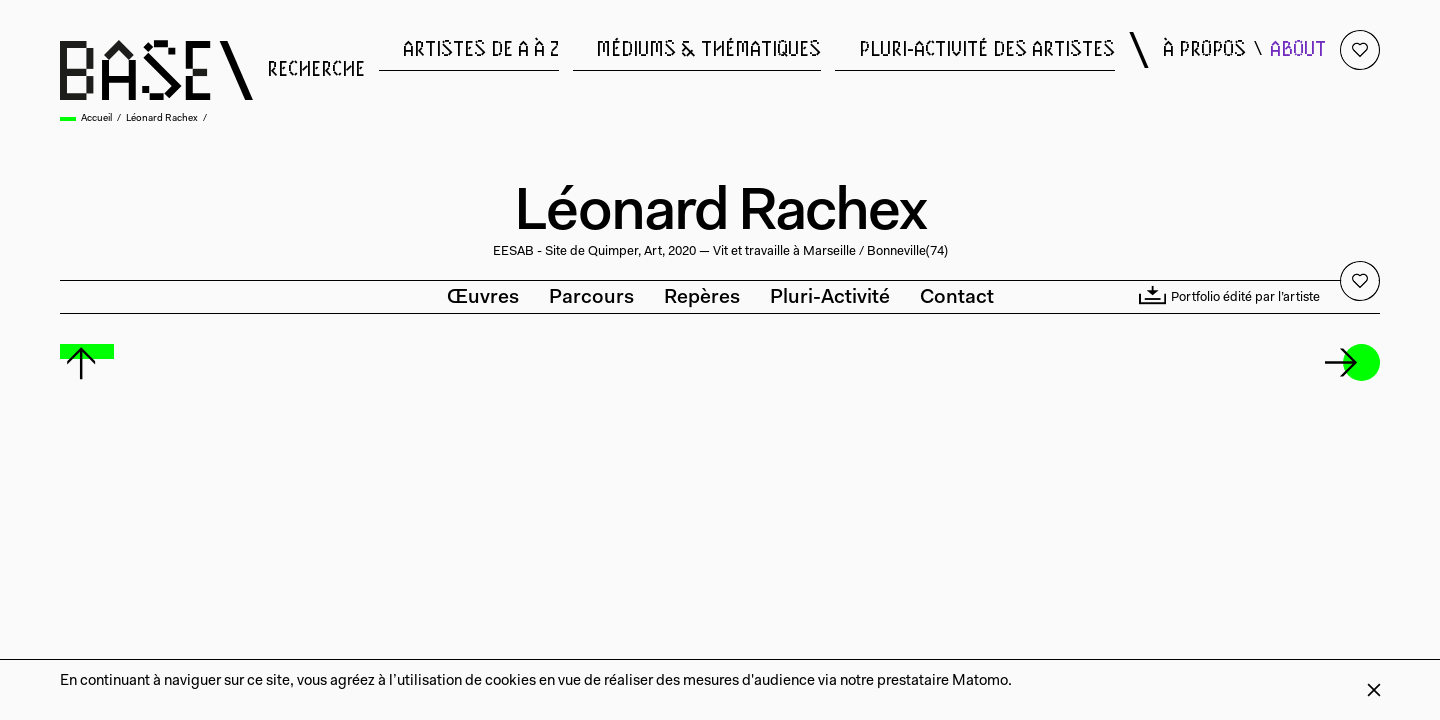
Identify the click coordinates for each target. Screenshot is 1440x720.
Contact (957, 298)
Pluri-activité (830, 298)
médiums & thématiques (708, 50)
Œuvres (483, 298)
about (1298, 50)
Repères (702, 298)
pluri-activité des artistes (987, 50)
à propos (1204, 50)
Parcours (591, 298)
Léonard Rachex (162, 119)
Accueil (96, 119)
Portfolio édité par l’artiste (1229, 296)
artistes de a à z (481, 50)
